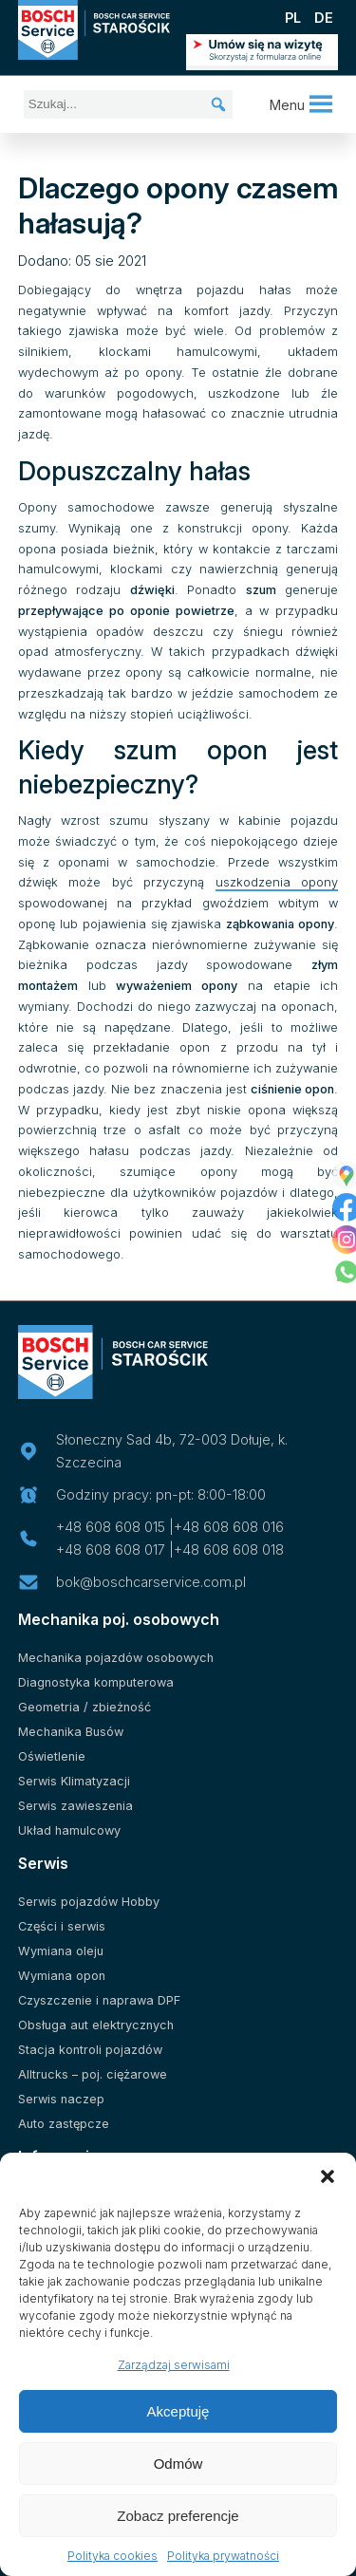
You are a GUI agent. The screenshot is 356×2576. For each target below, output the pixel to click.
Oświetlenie (51, 1756)
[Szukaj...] (128, 104)
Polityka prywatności (223, 2555)
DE (323, 17)
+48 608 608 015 (110, 1527)
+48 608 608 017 (110, 1549)
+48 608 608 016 (229, 1527)
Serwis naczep (61, 2099)
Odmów (178, 2463)
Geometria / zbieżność (84, 1707)
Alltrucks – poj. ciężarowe (92, 2074)
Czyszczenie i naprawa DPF (99, 2000)
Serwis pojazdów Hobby (88, 1902)
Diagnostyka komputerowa (96, 1682)
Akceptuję (178, 2411)
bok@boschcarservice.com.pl (151, 1582)
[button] (327, 2176)
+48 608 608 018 (229, 1549)
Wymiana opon (61, 1976)
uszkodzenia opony (277, 882)
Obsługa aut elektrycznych (96, 2025)
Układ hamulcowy (69, 1830)
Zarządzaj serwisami (174, 2365)
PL (293, 17)
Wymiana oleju (60, 1951)
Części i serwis (61, 1926)
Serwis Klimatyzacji (74, 1781)
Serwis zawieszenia (75, 1806)
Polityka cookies (112, 2555)
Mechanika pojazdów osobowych (116, 1658)
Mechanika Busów (70, 1732)
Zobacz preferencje (177, 2516)
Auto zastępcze (63, 2124)
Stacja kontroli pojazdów (90, 2050)
